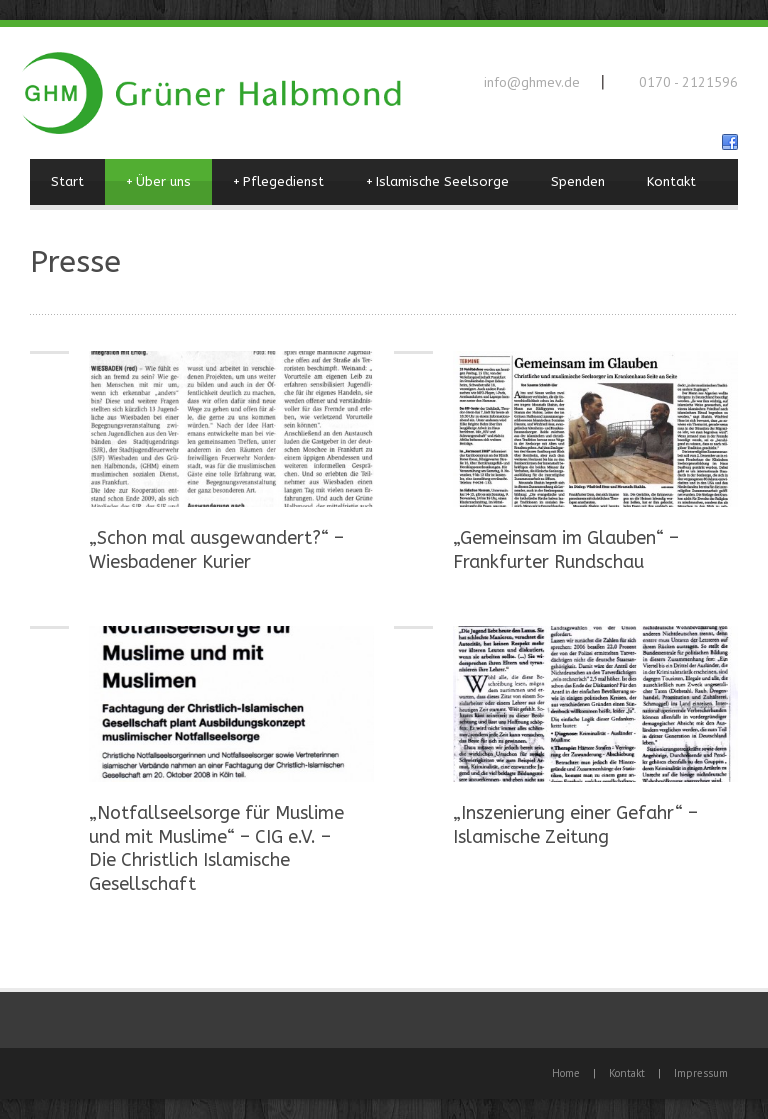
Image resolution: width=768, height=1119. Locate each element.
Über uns (158, 182)
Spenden (578, 181)
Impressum (701, 1073)
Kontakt (671, 181)
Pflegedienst (278, 182)
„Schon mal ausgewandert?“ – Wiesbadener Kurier (216, 549)
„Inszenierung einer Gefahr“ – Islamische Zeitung (575, 824)
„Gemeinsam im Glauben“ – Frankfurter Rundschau (566, 549)
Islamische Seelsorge (437, 182)
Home (566, 1073)
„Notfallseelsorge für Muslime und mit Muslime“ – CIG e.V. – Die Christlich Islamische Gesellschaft (216, 848)
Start (67, 181)
